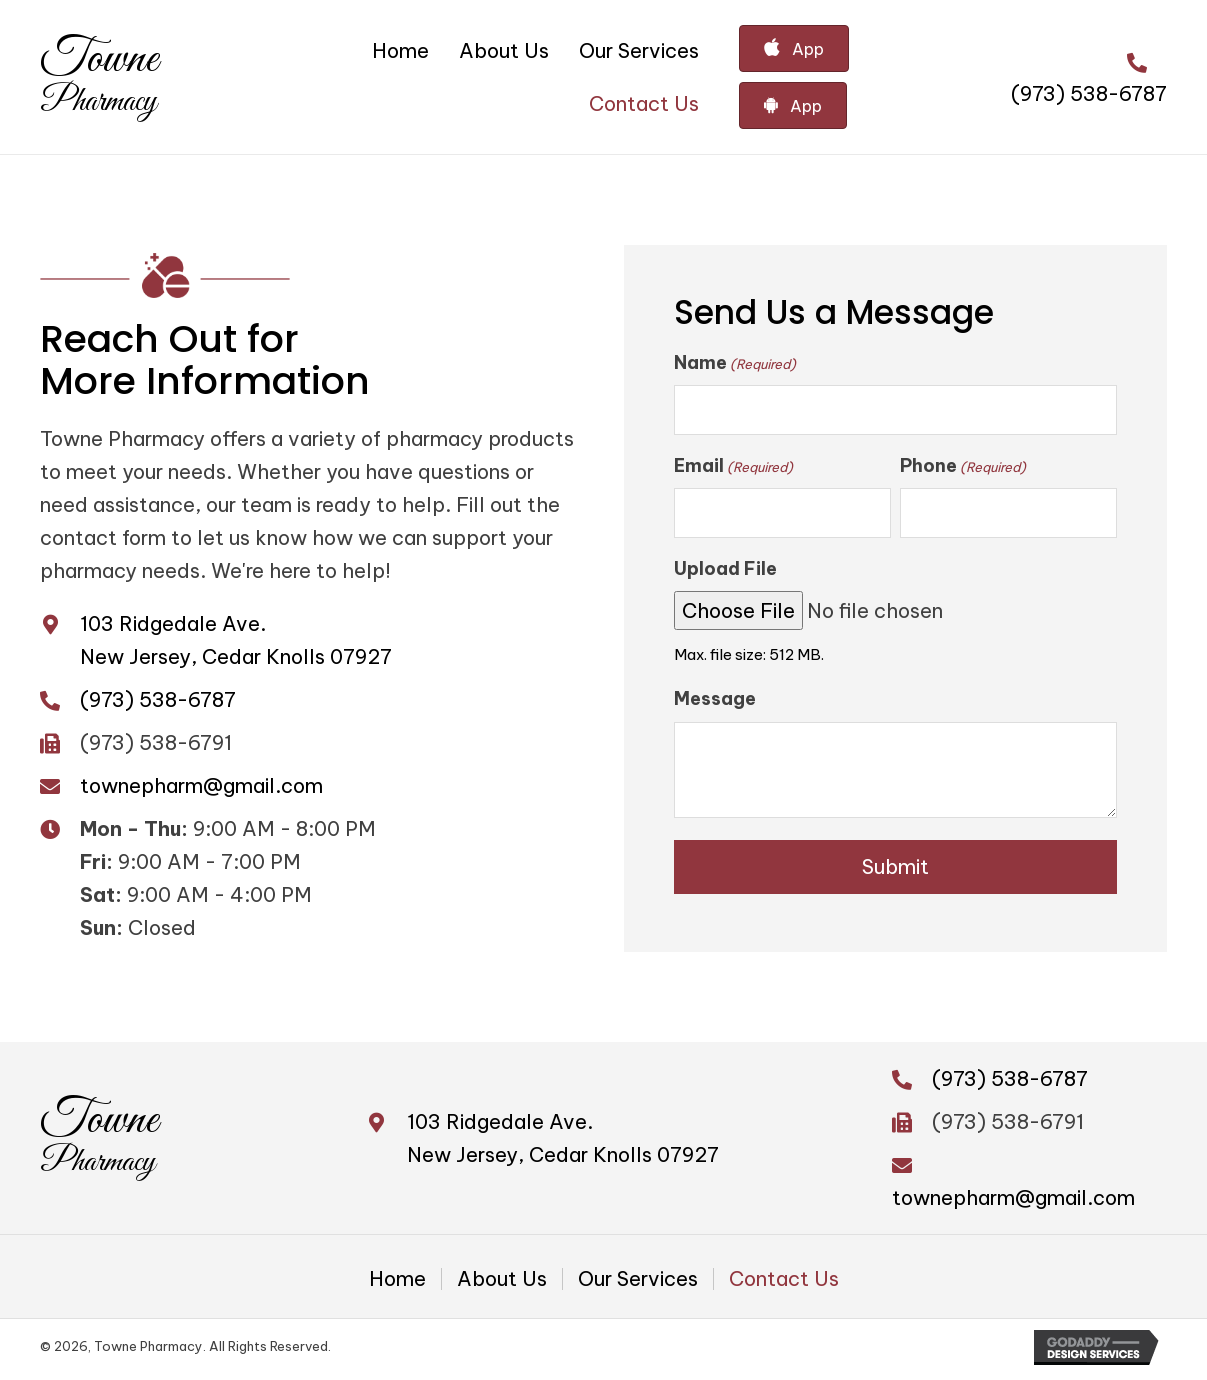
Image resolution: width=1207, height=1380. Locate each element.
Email (733, 468)
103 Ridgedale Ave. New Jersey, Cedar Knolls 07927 (563, 1143)
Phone (963, 468)
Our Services (638, 1284)
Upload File (725, 572)
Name (735, 363)
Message (715, 703)
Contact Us (784, 1284)
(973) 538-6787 (1089, 93)
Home (397, 1284)
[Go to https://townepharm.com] (99, 77)
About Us (502, 1284)
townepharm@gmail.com (201, 787)
